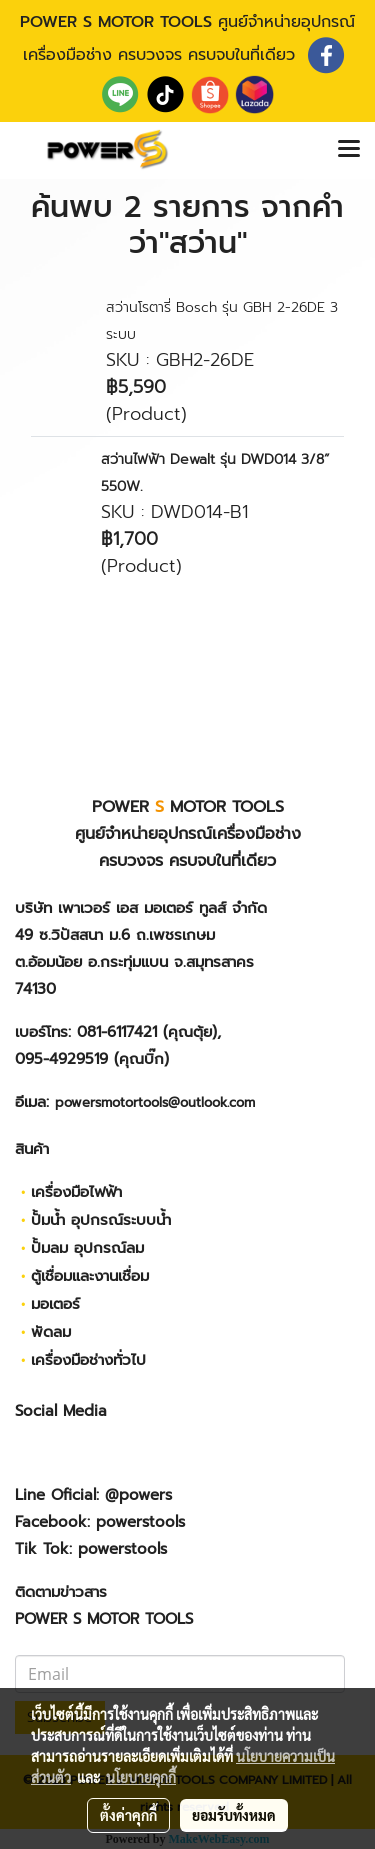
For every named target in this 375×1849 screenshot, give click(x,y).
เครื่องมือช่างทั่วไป (88, 1360)
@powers (138, 1495)
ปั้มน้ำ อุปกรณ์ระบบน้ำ (101, 1220)
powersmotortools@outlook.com (155, 1102)
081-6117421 (117, 1032)
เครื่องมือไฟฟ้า (76, 1192)
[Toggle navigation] (349, 150)
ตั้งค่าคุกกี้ (128, 1815)
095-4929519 (61, 1059)
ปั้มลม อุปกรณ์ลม (87, 1248)
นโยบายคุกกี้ (141, 1777)
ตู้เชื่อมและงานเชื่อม (90, 1276)
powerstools (140, 1522)
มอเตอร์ (55, 1304)
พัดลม (51, 1332)
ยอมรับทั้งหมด (234, 1815)
